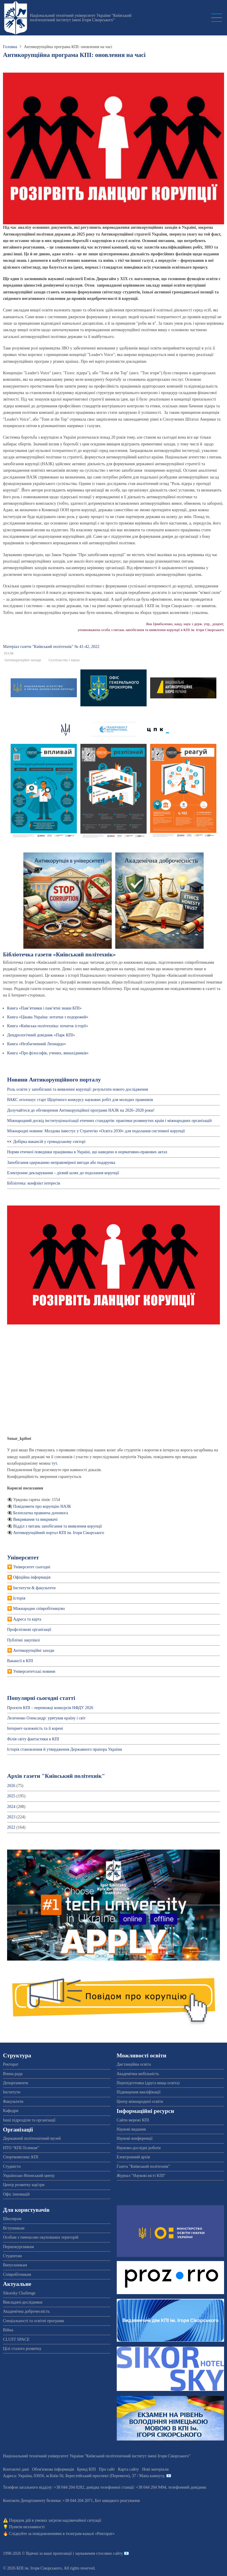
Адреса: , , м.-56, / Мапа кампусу (83, 2476)
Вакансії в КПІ (20, 1661)
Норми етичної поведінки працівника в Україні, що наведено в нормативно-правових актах (87, 1152)
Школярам (12, 2218)
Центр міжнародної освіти (140, 2101)
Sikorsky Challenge (19, 2293)
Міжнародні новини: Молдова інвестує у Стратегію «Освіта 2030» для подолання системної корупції (96, 1131)
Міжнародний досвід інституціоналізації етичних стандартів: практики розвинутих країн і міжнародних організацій (109, 1120)
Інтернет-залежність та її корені (35, 1728)
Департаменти (15, 2083)
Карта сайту (128, 2469)
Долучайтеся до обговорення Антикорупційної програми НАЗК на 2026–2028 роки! (81, 1110)
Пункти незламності (27, 2527)
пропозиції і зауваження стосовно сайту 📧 (91, 2553)
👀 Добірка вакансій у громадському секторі (46, 1141)
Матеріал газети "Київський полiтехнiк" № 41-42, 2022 (51, 646)
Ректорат (10, 2064)
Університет (23, 1557)
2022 (11, 1827)
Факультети (13, 2101)
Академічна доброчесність (26, 2311)
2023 (11, 1817)
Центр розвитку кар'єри (23, 2185)
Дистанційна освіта (134, 2064)
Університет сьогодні (32, 1567)
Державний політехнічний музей (32, 2138)
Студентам (12, 2256)
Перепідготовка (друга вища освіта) (148, 2083)
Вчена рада (12, 2074)
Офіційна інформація (32, 1577)
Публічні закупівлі (23, 1640)
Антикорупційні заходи (22, 660)
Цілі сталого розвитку (22, 2348)
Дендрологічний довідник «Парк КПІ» (41, 1035)
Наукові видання (131, 2129)
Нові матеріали (155, 2469)
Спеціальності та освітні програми (33, 2321)
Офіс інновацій (16, 2194)
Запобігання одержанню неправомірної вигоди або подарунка (61, 1162)
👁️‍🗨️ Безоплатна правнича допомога (37, 1513)
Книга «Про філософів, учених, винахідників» (48, 1053)
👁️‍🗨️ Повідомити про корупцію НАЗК (39, 1506)
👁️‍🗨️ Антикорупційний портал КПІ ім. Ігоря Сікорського (55, 1532)
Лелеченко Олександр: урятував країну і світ (46, 1718)
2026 (11, 1785)
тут (54, 1463)
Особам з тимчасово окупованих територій (40, 2237)
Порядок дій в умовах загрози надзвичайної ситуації (55, 2520)
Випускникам (15, 2265)
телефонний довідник (187, 2487)
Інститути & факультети (34, 1588)
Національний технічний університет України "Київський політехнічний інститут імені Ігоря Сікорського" (81, 17)
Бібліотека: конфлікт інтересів (33, 1183)
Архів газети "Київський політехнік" (56, 1776)
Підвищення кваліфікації (139, 2092)
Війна (8, 2330)
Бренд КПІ (86, 2469)
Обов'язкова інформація (53, 2469)
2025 (11, 1796)
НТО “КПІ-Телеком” (21, 2148)
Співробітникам (17, 2274)
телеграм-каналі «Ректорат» (90, 2533)
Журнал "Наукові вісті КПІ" (141, 2175)
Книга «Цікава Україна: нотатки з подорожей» (47, 1017)
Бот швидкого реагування (117, 2500)
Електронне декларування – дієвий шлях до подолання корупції (63, 1173)
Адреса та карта (27, 1619)
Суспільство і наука (64, 660)
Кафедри (10, 2110)
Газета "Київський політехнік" (143, 2166)
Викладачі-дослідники (22, 2302)
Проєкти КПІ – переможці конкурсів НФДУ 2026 (50, 1708)
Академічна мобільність (138, 2074)
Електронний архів (133, 2157)
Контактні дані (16, 2469)
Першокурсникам (18, 2247)
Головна (10, 47)
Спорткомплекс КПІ (20, 2157)
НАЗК (9, 653)
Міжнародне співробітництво (39, 1608)
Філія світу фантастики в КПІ (33, 1739)
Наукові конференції (135, 2138)
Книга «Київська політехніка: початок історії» (47, 1026)
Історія (19, 1598)
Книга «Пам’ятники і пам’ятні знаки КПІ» (44, 1008)
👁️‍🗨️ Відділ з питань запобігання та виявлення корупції (54, 1526)
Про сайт (107, 2469)
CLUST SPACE (16, 2339)
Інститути (11, 2092)
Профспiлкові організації (29, 1629)
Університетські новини (34, 1671)
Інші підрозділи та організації (29, 2120)
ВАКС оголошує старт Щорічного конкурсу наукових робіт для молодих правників (80, 1099)
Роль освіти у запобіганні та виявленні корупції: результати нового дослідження (77, 1089)
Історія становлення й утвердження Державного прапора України (64, 1749)
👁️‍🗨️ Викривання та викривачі (32, 1519)
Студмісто (12, 2166)
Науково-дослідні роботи (139, 2148)
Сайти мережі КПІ (133, 2120)
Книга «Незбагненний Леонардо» (36, 1044)
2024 (11, 1806)
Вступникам (14, 2228)
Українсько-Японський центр (28, 2175)
